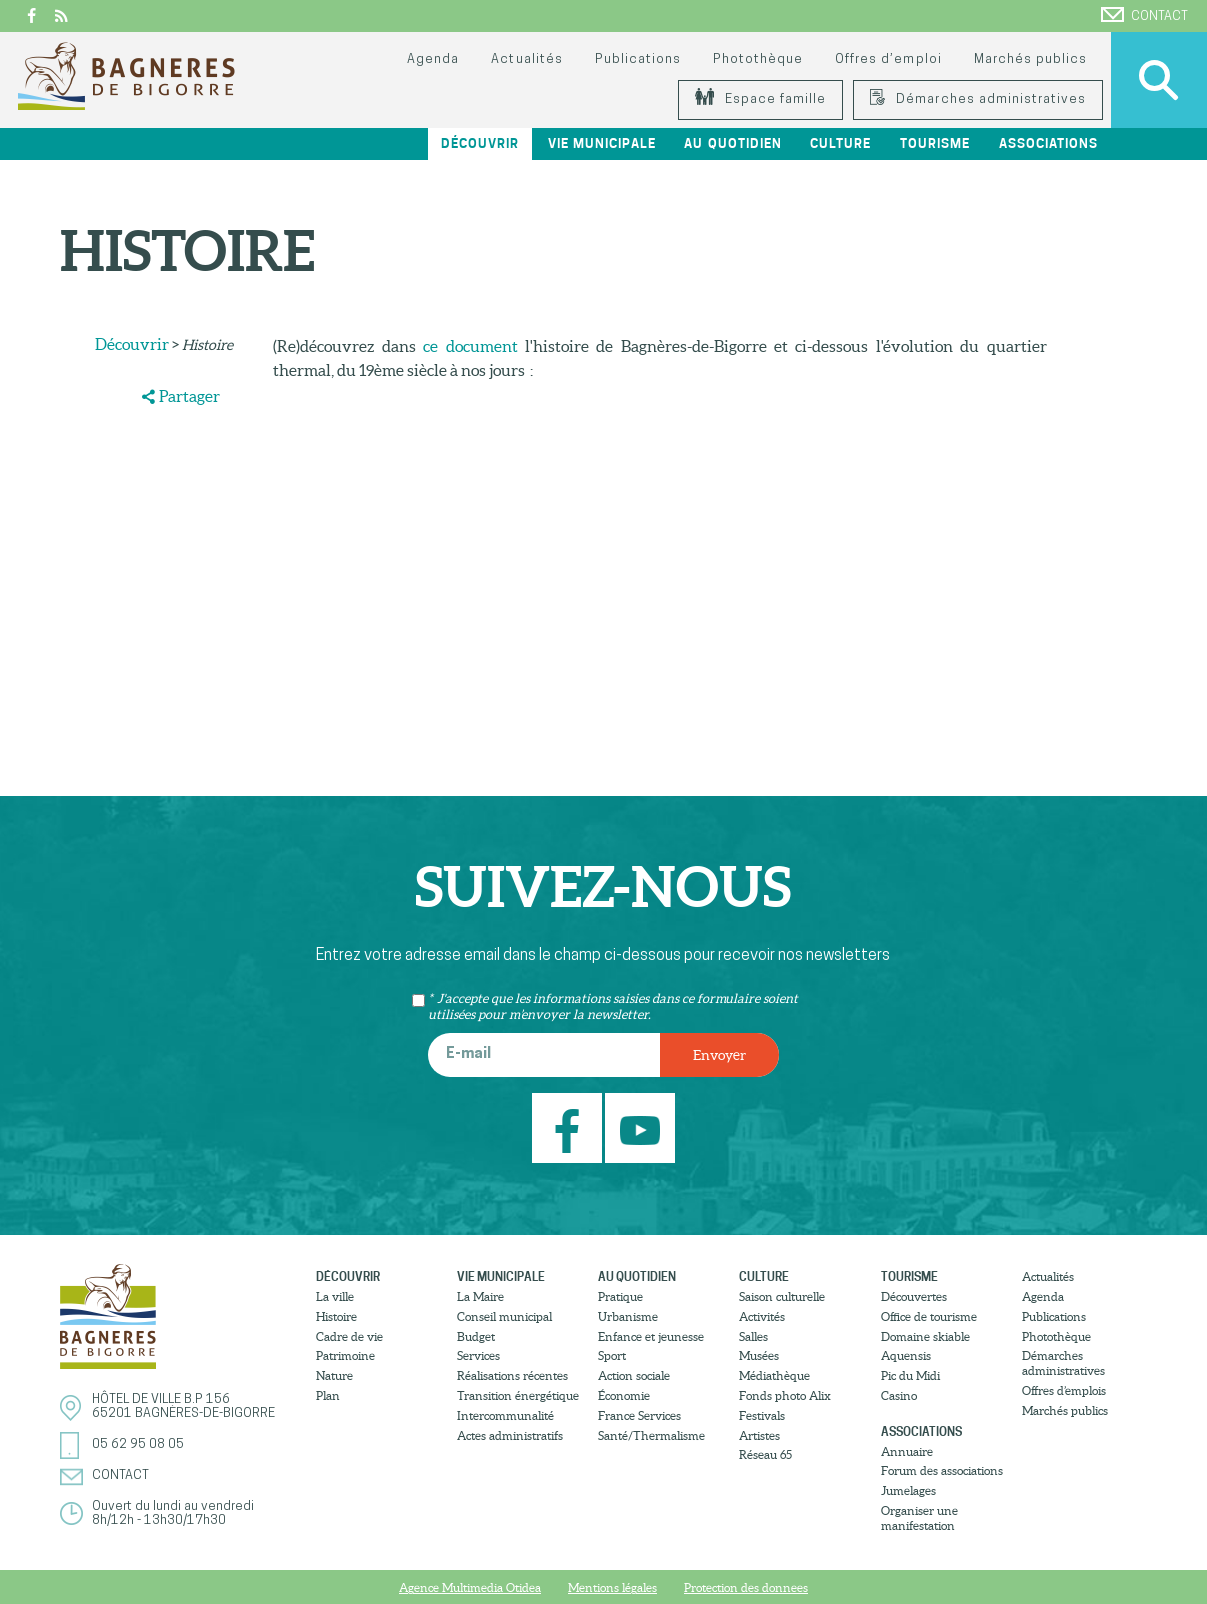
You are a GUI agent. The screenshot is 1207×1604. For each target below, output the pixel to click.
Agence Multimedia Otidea (470, 1587)
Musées (759, 1355)
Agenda (433, 59)
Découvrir (480, 143)
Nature (334, 1375)
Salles (753, 1336)
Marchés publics (1030, 59)
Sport (612, 1355)
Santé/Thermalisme (651, 1435)
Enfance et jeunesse (651, 1336)
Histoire (336, 1316)
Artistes (759, 1435)
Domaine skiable (925, 1336)
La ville (335, 1296)
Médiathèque (774, 1375)
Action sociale (634, 1375)
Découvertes (914, 1296)
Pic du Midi (910, 1375)
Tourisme (935, 143)
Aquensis (906, 1355)
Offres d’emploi (888, 59)
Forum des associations (942, 1470)
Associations (1048, 143)
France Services (639, 1415)
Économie (624, 1395)
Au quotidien (732, 143)
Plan (328, 1395)
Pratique (620, 1296)
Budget (476, 1336)
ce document (470, 346)
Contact (1144, 15)
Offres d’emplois (1064, 1390)
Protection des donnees (746, 1587)
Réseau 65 (765, 1454)
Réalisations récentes (512, 1375)
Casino (899, 1395)
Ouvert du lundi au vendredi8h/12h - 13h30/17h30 (173, 1513)
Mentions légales (612, 1587)
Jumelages (908, 1490)
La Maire (480, 1296)
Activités (762, 1316)
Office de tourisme (929, 1316)
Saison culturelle (782, 1296)
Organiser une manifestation (919, 1518)
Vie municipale (602, 143)
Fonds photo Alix (785, 1395)
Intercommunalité (505, 1415)
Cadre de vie (349, 1336)
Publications (638, 59)
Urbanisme (628, 1316)
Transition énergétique (518, 1395)
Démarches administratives (978, 99)
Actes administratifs (510, 1435)
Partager (189, 396)
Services (478, 1355)
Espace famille (760, 99)
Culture (840, 143)
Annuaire (907, 1451)
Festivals (762, 1415)
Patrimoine (345, 1355)
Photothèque (758, 59)
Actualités (526, 59)
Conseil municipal (504, 1316)
